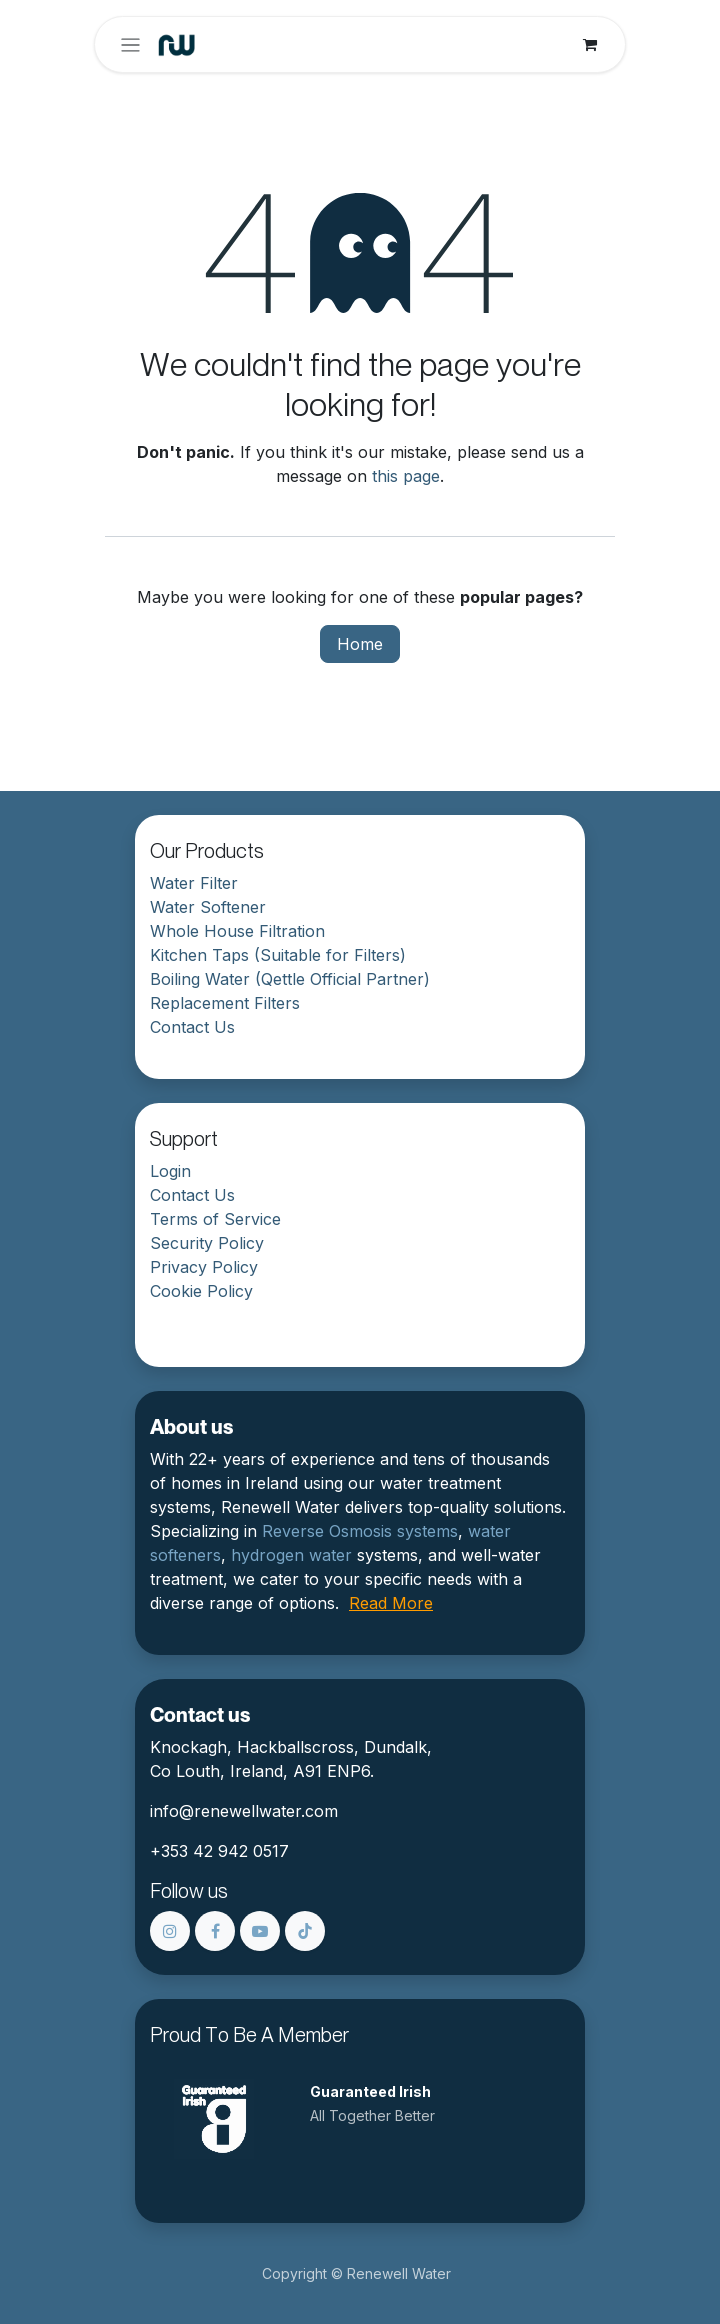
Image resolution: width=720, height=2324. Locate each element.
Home (360, 644)
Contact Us (192, 1027)
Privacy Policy (204, 1267)
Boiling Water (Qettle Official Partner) (290, 979)
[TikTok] (305, 1931)
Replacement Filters (225, 1003)
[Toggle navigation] (130, 44)
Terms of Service (215, 1219)
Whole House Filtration (237, 931)
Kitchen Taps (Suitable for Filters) (278, 955)
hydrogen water (291, 1555)
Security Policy (207, 1243)
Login (170, 1171)
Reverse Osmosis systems (360, 1531)
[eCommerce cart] (590, 45)
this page (406, 476)
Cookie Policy (201, 1291)
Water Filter (194, 883)
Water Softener (208, 907)
